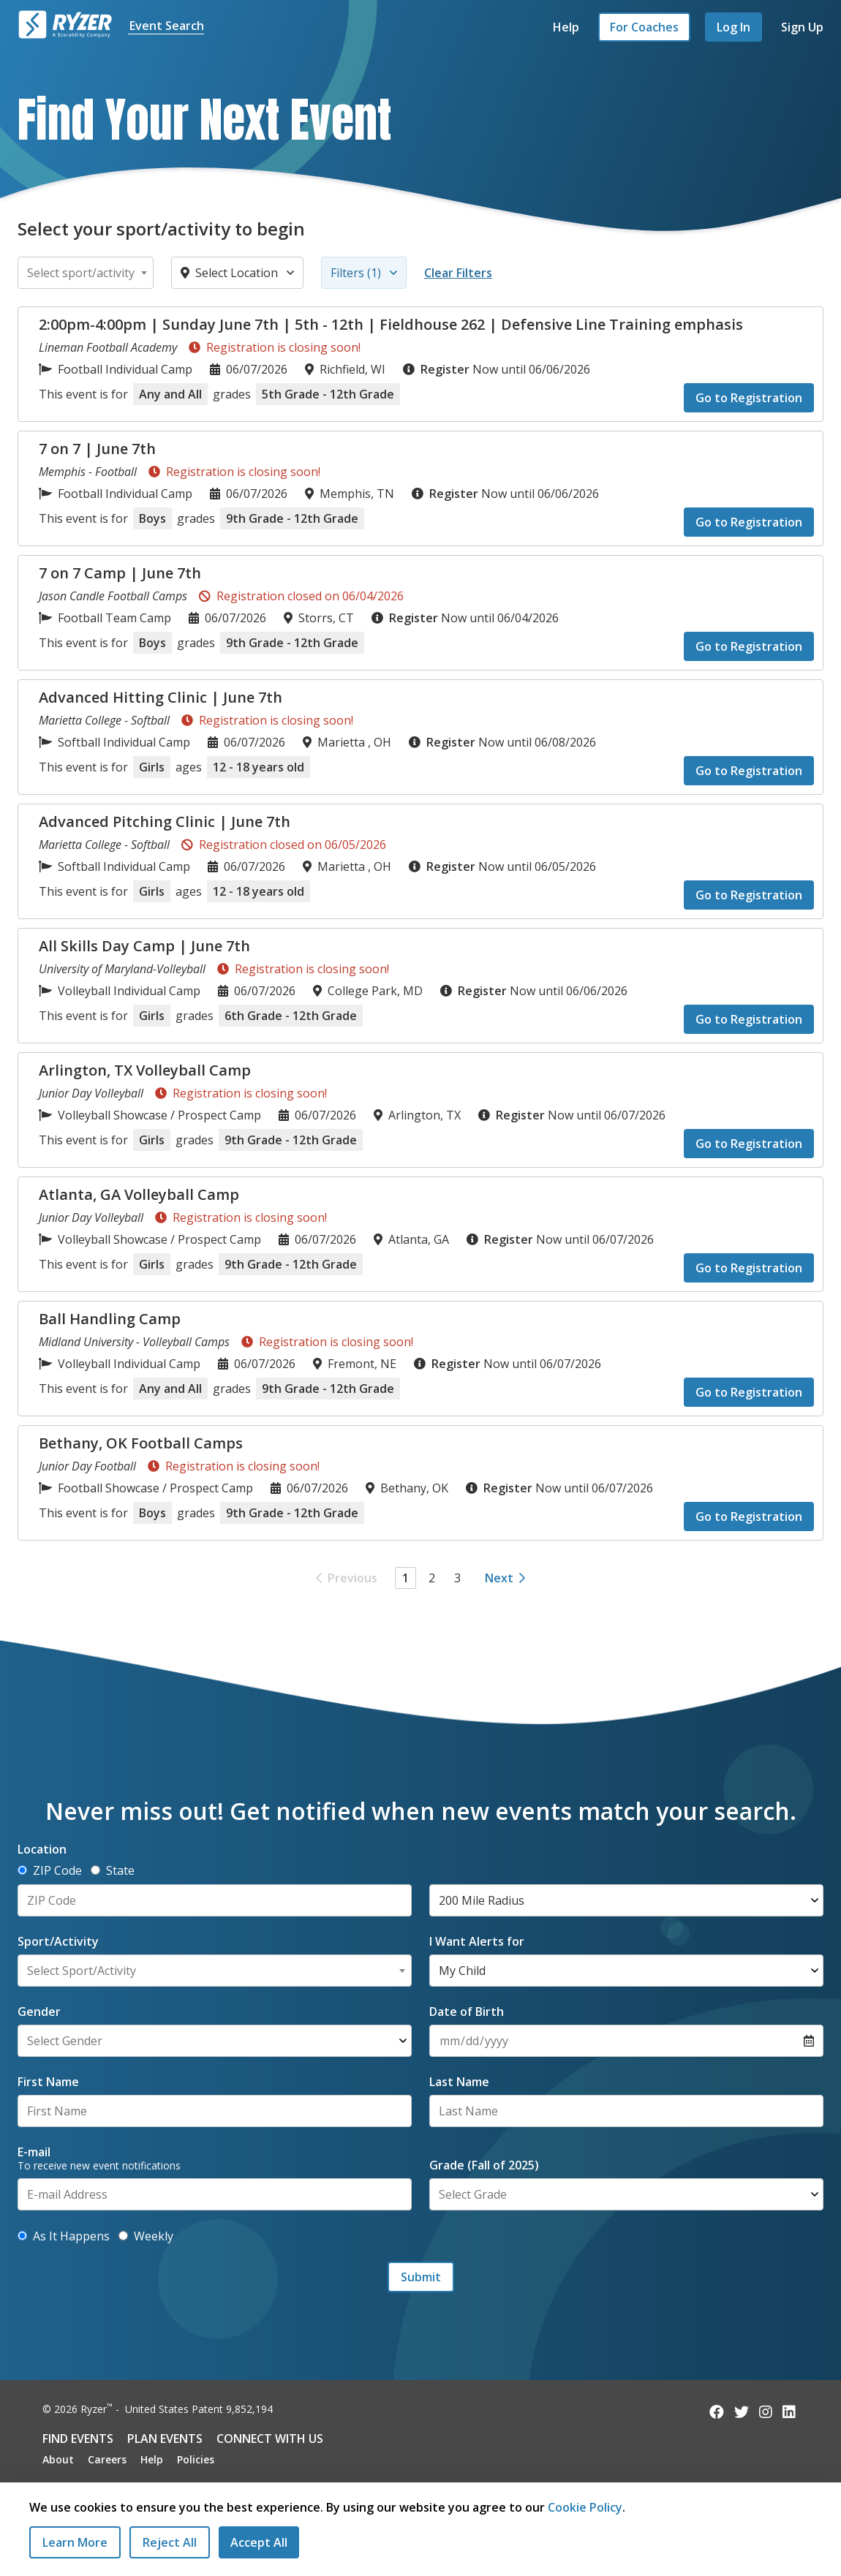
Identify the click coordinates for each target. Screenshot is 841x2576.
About (58, 2459)
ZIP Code (50, 1870)
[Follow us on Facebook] (716, 2412)
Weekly (145, 2236)
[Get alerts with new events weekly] (123, 2235)
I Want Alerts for (476, 1941)
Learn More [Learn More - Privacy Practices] (75, 2542)
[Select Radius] (626, 1900)
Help (566, 27)
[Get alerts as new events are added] (22, 2235)
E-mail (34, 2152)
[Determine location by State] (95, 1870)
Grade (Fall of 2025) (484, 2165)
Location (42, 1849)
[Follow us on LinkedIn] (789, 2412)
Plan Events (165, 2438)
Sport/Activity (58, 1941)
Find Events (77, 2438)
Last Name (459, 2081)
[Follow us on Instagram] (765, 2412)
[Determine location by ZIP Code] (22, 1870)
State (113, 1870)
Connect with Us (269, 2438)
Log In (733, 27)
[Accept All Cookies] (259, 2542)
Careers (107, 2459)
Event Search (166, 26)
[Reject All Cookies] (169, 2542)
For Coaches (644, 27)
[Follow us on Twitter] (741, 2412)
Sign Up (802, 27)
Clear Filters (458, 273)
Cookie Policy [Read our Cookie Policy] (585, 2507)
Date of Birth (466, 2011)
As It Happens (64, 2236)
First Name (48, 2081)
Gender (39, 2011)
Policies (195, 2459)
